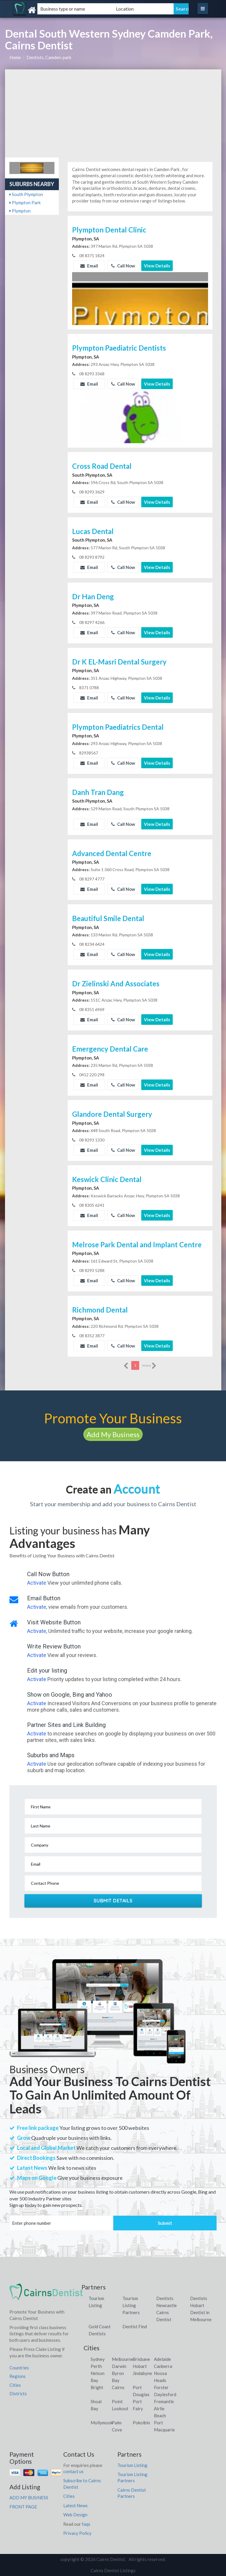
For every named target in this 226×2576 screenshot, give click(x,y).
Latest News (75, 2505)
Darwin (119, 2366)
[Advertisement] (113, 113)
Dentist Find (134, 2326)
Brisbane (141, 2359)
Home (15, 57)
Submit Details (113, 1901)
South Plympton (26, 194)
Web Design (75, 2514)
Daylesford (165, 2394)
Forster (161, 2387)
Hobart (140, 2366)
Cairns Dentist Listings (113, 2570)
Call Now (123, 265)
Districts (18, 2393)
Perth (96, 2366)
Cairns (118, 2387)
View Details (157, 265)
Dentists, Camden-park (48, 57)
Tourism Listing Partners (131, 2305)
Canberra (163, 2366)
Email (89, 265)
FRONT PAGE (23, 2506)
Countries (19, 2367)
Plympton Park (25, 202)
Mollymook (102, 2422)
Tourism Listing (132, 2465)
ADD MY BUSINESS (28, 2497)
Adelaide (162, 2359)
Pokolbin (141, 2422)
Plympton (20, 210)
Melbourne (122, 2359)
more (149, 1365)
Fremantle (164, 2401)
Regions (17, 2376)
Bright (97, 2387)
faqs (86, 2524)
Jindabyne (142, 2373)
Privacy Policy (77, 2533)
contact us (73, 2471)
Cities (15, 2385)
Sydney (98, 2359)
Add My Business (113, 1434)
